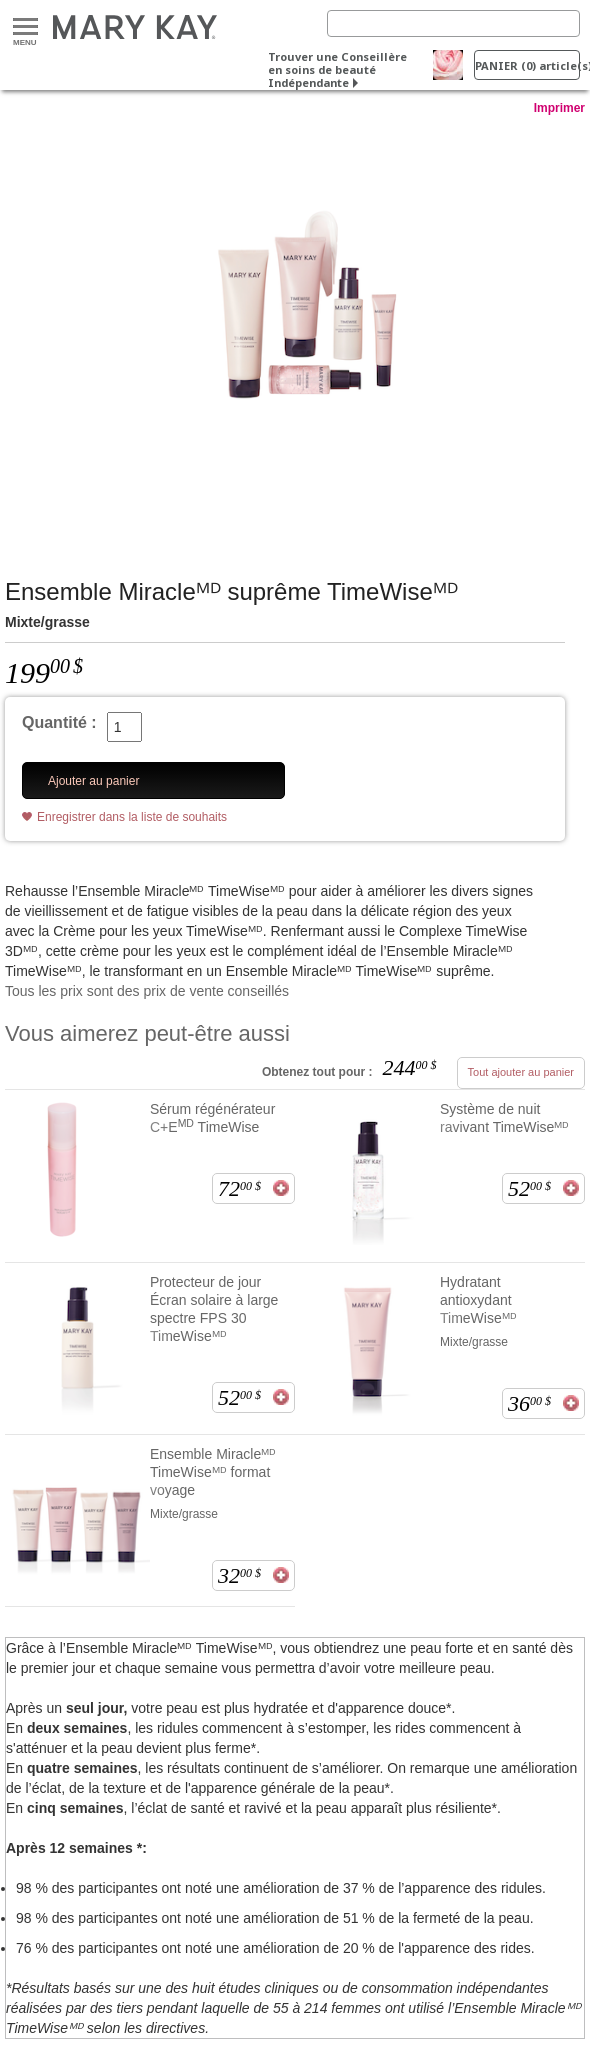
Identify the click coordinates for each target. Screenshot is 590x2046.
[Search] (453, 23)
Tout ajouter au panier (521, 1072)
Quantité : (59, 722)
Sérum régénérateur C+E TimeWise (212, 1118)
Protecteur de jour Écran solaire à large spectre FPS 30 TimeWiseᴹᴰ (214, 1309)
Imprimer (559, 108)
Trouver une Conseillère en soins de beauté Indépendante (337, 69)
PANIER (527, 65)
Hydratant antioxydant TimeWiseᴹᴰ (478, 1300)
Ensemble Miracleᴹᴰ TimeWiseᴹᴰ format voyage (213, 1472)
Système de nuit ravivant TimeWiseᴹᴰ (504, 1118)
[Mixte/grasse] (295, 327)
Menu (25, 27)
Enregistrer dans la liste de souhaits (132, 817)
